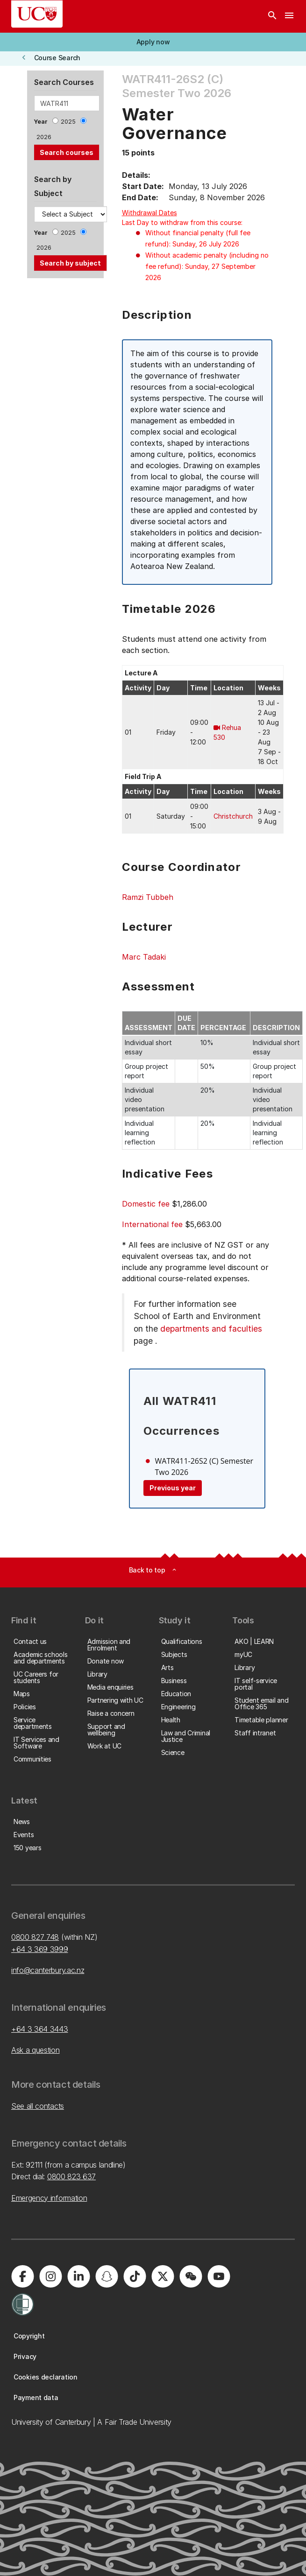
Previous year (172, 1488)
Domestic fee (146, 1203)
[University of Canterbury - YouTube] (218, 2276)
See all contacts (37, 2106)
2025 (68, 121)
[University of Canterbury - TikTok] (134, 2276)
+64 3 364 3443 (39, 2029)
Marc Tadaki (144, 957)
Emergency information (49, 2198)
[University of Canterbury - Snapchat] (106, 2276)
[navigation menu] (289, 16)
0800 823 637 (71, 2176)
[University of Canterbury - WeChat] (190, 2276)
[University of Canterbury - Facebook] (22, 2276)
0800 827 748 (35, 1937)
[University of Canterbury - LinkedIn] (78, 2276)
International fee (152, 1224)
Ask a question (35, 2050)
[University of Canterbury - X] (162, 2276)
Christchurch (233, 816)
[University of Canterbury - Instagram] (50, 2276)
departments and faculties (211, 1329)
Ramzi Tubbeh (147, 897)
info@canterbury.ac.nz (47, 1970)
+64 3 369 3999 (39, 1949)
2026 (43, 136)
